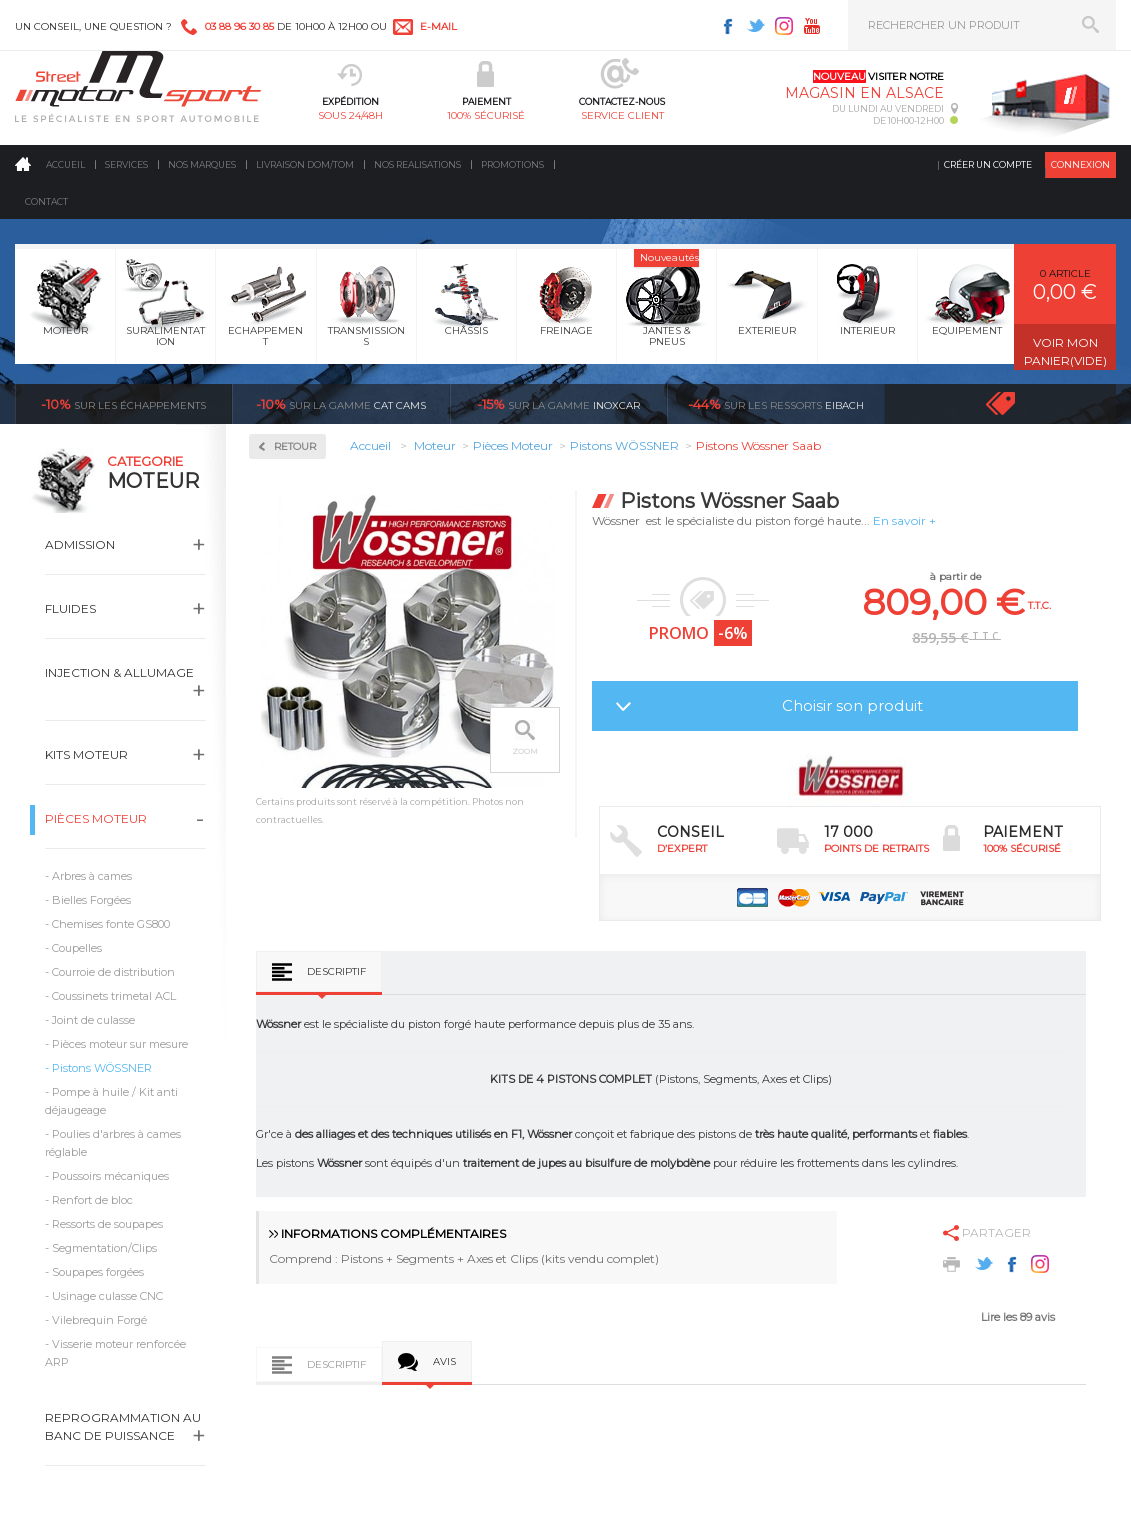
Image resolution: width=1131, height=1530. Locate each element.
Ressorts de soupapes (107, 1224)
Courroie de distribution (113, 972)
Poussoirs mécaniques (110, 1176)
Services (126, 164)
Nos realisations (417, 164)
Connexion (1080, 164)
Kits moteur (86, 754)
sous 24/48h (350, 115)
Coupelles (77, 948)
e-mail (438, 26)
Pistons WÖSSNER (102, 1068)
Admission (80, 544)
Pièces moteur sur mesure (120, 1044)
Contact (46, 201)
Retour (295, 446)
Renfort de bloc (92, 1200)
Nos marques (202, 164)
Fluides (70, 608)
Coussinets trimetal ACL (114, 996)
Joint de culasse (93, 1020)
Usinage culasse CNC (107, 1296)
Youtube (812, 26)
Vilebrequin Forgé (99, 1320)
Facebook (728, 26)
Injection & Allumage (119, 672)
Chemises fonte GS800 (111, 924)
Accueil (65, 164)
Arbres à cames (92, 876)
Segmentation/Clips (104, 1248)
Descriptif (336, 971)
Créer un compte (988, 164)
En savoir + (904, 520)
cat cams (341, 404)
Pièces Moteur (96, 818)
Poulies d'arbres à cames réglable (113, 1143)
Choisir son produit (852, 705)
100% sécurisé (486, 115)
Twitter (756, 26)
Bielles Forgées (91, 900)
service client (622, 115)
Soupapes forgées (98, 1272)
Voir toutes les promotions (1018, 403)
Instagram (784, 26)
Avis (444, 1361)
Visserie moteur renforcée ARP (115, 1353)
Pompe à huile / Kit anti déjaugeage (111, 1101)
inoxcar (558, 404)
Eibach (776, 404)
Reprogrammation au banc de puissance (123, 1426)
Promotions (512, 164)
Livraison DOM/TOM (305, 164)
